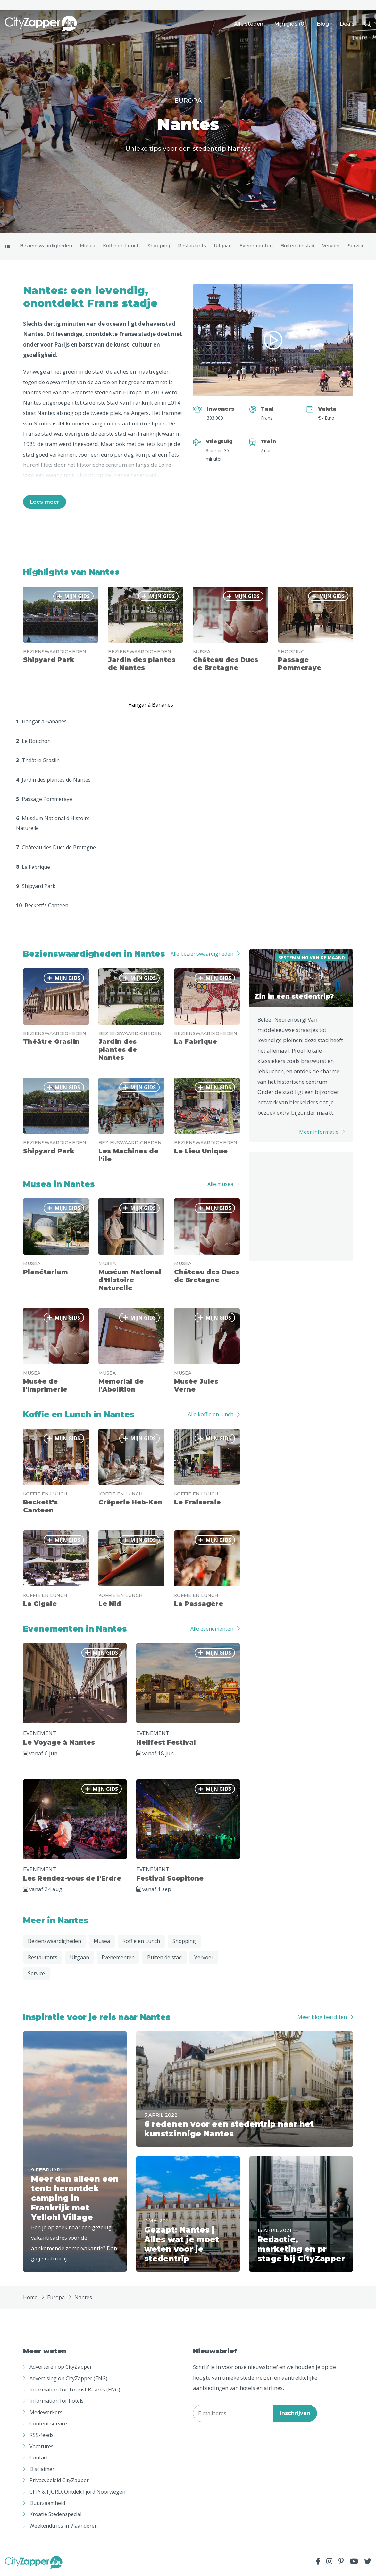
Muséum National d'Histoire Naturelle (53, 824)
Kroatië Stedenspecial (55, 2515)
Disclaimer (41, 2470)
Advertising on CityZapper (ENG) (68, 2379)
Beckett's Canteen (42, 906)
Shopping (158, 246)
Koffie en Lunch (121, 246)
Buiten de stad (297, 246)
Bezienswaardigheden (46, 246)
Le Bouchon (33, 742)
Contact (38, 2459)
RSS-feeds (41, 2436)
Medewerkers (46, 2413)
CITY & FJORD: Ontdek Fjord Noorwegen (77, 2493)
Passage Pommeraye (44, 800)
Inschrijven (295, 2415)
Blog (323, 24)
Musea (87, 246)
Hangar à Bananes (41, 723)
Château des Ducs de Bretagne (56, 848)
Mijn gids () (290, 24)
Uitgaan (223, 246)
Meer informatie (318, 1133)
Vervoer (331, 246)
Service (356, 246)
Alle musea (220, 1185)
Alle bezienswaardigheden (202, 955)
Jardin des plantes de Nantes (53, 781)
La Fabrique (33, 868)
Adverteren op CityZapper (60, 2368)
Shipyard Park (35, 887)
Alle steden (248, 24)
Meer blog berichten (322, 2018)
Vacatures (41, 2447)
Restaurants (192, 246)
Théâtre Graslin (38, 761)
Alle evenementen (211, 1630)
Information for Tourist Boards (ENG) (74, 2391)
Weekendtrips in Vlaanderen (63, 2527)
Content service (48, 2425)
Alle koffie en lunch (210, 1416)
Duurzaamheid (47, 2504)
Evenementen (256, 246)
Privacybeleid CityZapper (59, 2481)
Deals (347, 24)
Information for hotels (56, 2402)
